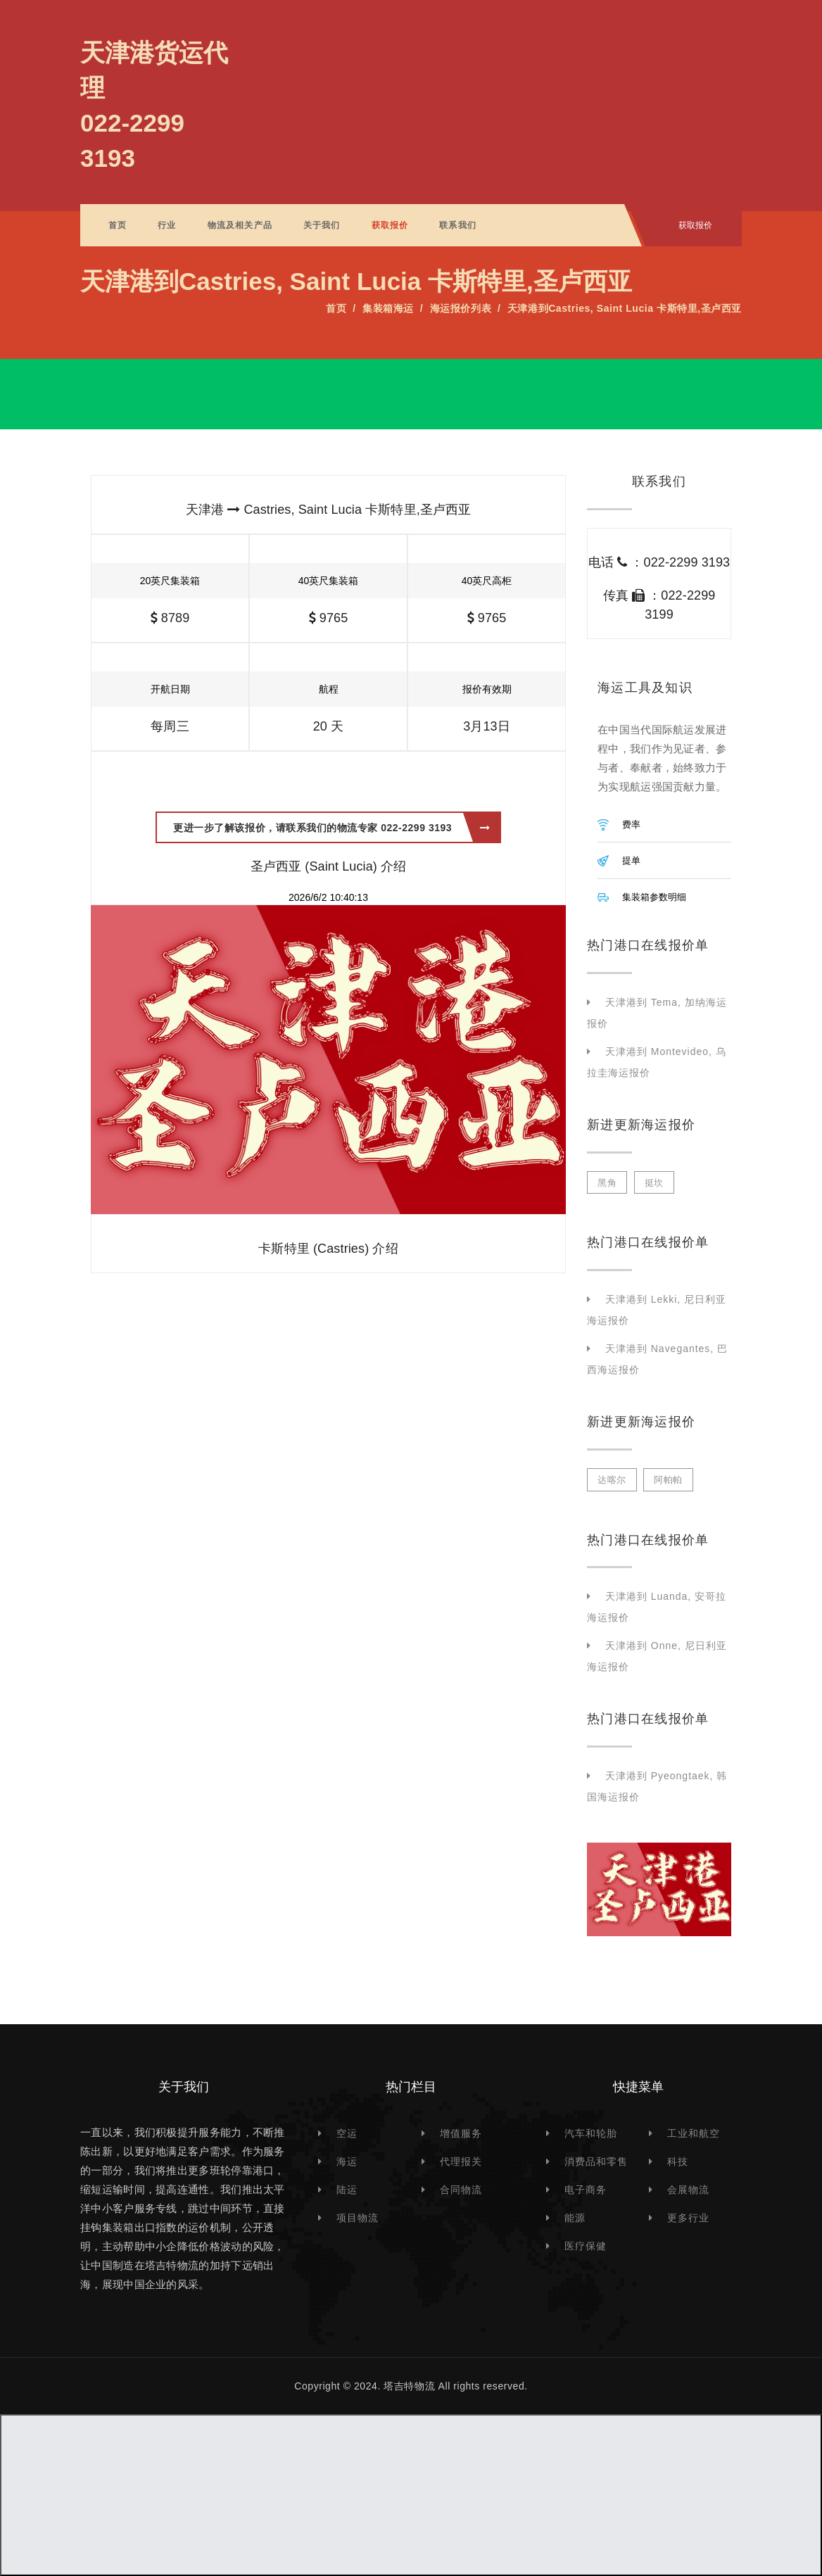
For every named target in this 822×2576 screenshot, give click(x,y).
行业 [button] (167, 225)
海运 (347, 2161)
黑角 (606, 1182)
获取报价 (390, 225)
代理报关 (461, 2161)
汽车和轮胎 (590, 2133)
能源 (575, 2217)
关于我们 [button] (322, 225)
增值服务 (461, 2133)
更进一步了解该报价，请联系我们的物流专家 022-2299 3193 (331, 827)
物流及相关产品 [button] (240, 225)
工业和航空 (693, 2133)
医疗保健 (585, 2246)
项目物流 (357, 2217)
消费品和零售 (596, 2161)
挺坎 (654, 1182)
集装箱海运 (388, 308)
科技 (677, 2161)
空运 (347, 2133)
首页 (117, 225)
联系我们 (457, 225)
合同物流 (461, 2189)
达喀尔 (611, 1480)
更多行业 (688, 2217)
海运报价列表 (460, 308)
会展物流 (688, 2189)
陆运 (347, 2189)
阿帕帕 (668, 1480)
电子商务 (585, 2189)
